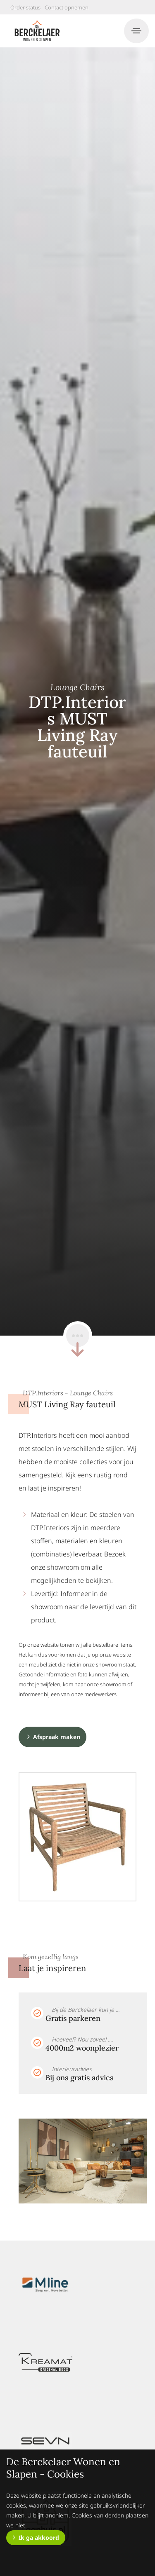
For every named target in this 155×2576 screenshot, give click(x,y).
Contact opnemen (66, 7)
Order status (25, 7)
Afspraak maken (56, 1737)
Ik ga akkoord (39, 2537)
